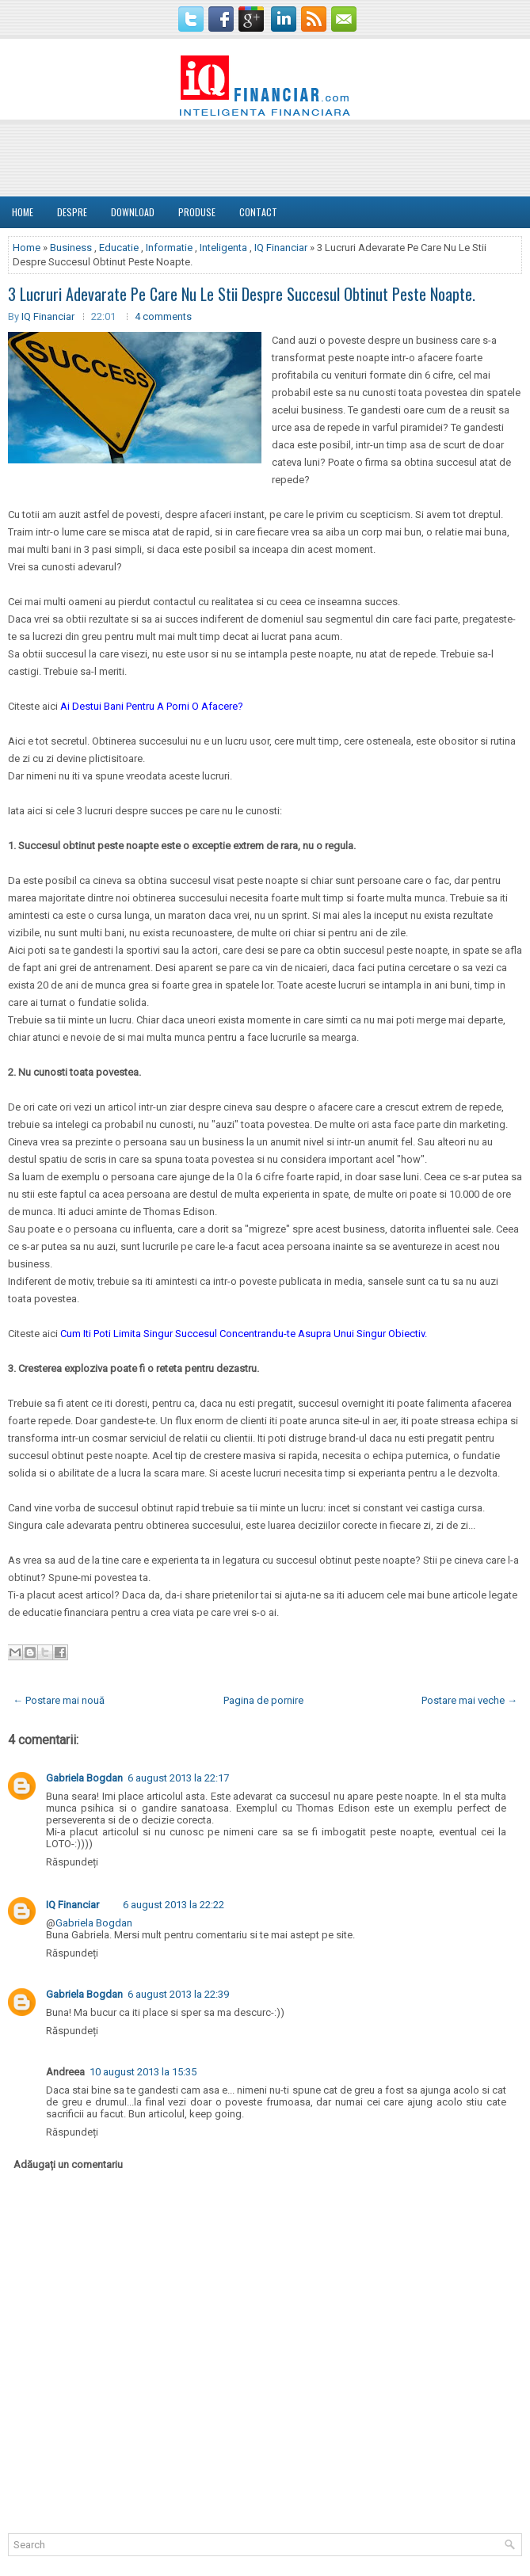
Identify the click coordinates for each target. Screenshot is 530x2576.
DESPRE (72, 212)
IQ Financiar (280, 247)
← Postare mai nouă (59, 1700)
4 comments (163, 316)
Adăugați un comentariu (68, 2164)
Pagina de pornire (263, 1700)
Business (71, 247)
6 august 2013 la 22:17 (178, 1778)
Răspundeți (72, 1862)
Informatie (169, 247)
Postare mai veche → (469, 1700)
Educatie (119, 247)
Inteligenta (223, 247)
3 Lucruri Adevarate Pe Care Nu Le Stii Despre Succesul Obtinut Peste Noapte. (241, 294)
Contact (258, 212)
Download (132, 212)
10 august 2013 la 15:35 (143, 2072)
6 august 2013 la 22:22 (173, 1905)
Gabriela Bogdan (84, 1778)
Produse (196, 212)
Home (22, 212)
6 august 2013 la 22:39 (178, 1994)
